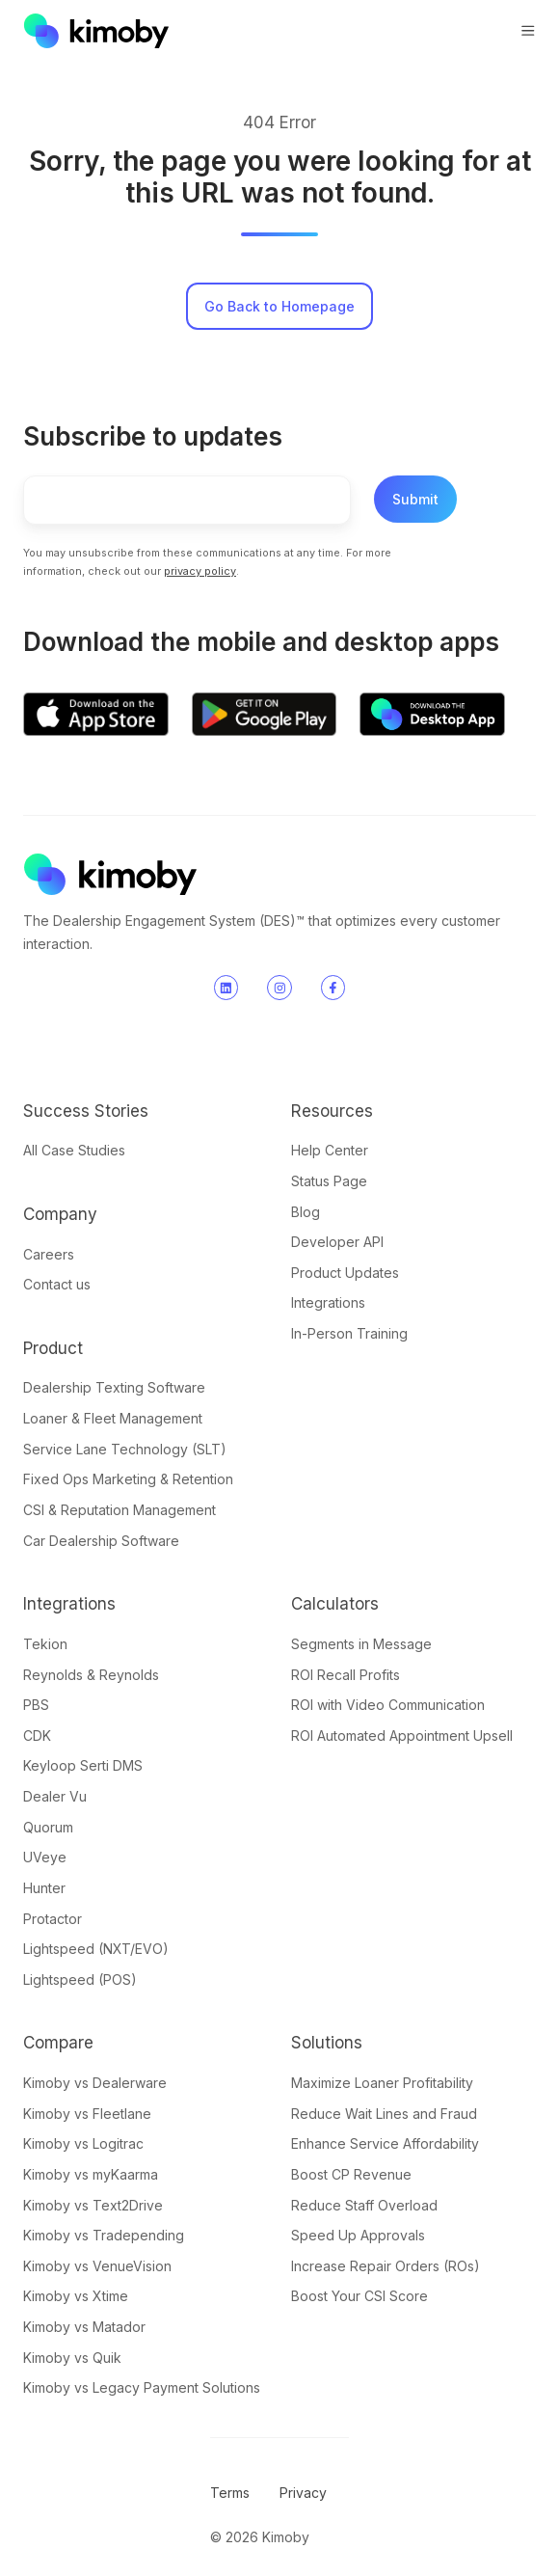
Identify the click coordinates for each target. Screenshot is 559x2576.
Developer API (337, 1242)
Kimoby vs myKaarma (90, 2174)
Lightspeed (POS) (80, 1979)
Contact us (57, 1284)
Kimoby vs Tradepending (103, 2235)
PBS (36, 1704)
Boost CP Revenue (351, 2174)
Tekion (45, 1644)
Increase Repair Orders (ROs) (385, 2266)
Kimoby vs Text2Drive (93, 2205)
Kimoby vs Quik (72, 2357)
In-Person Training (349, 1333)
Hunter (44, 1888)
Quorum (48, 1827)
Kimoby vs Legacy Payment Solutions (141, 2387)
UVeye (45, 1857)
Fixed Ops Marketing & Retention (128, 1479)
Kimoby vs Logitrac (83, 2143)
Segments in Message (361, 1644)
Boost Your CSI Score (359, 2296)
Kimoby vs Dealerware (95, 2082)
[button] (528, 31)
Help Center (329, 1150)
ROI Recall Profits (345, 1675)
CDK (37, 1735)
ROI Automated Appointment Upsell (402, 1735)
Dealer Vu (55, 1796)
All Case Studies (74, 1150)
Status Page (329, 1181)
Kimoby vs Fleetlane (87, 2113)
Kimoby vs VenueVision (97, 2266)
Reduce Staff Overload (364, 2205)
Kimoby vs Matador (84, 2326)
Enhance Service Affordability (385, 2143)
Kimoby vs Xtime (75, 2296)
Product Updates (345, 1272)
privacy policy (200, 571)
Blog (305, 1212)
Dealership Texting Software (114, 1387)
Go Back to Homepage (279, 306)
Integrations (328, 1302)
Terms (230, 2492)
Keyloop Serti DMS (83, 1765)
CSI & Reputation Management (119, 1510)
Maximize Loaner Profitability (382, 2082)
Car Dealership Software (101, 1540)
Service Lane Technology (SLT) (124, 1449)
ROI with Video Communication (388, 1704)
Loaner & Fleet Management (112, 1418)
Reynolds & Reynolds (91, 1675)
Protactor (52, 1919)
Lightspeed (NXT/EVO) (96, 1948)
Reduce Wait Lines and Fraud (384, 2113)
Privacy (303, 2492)
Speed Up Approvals (358, 2235)
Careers (48, 1254)
